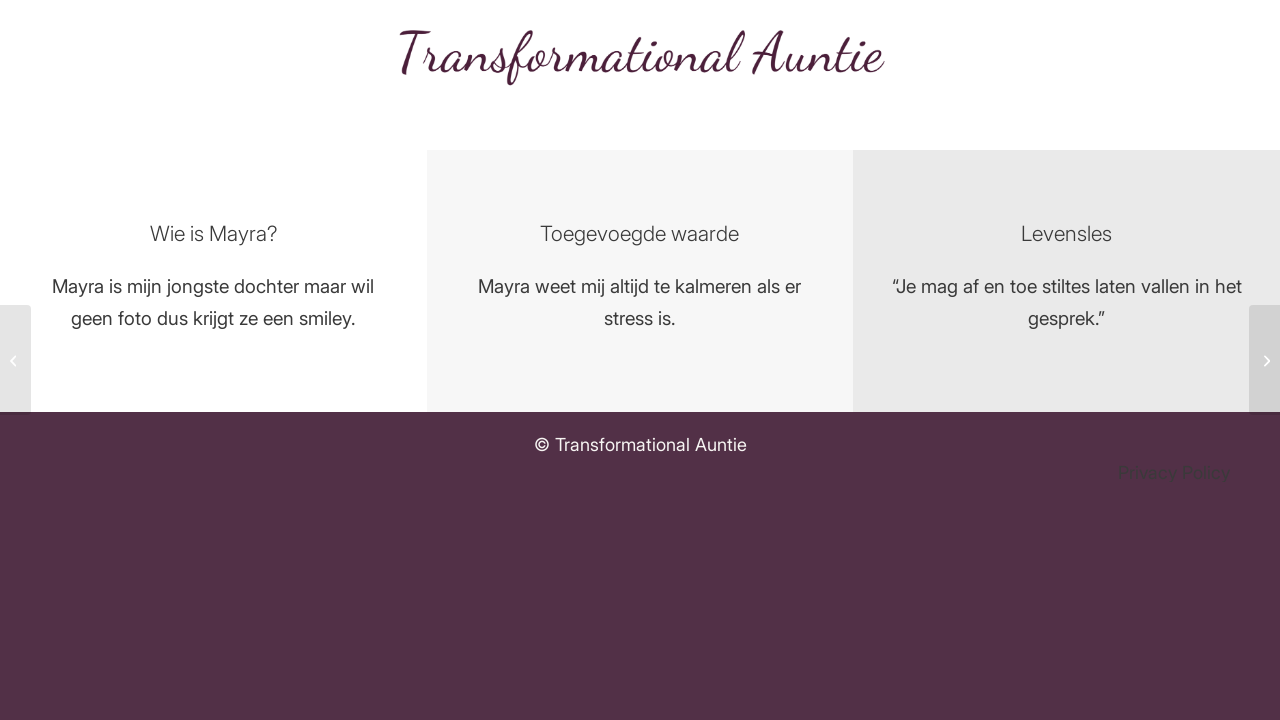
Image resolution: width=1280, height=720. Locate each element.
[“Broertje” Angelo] (1264, 360)
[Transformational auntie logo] (640, 55)
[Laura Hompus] (15, 360)
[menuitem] (1169, 473)
